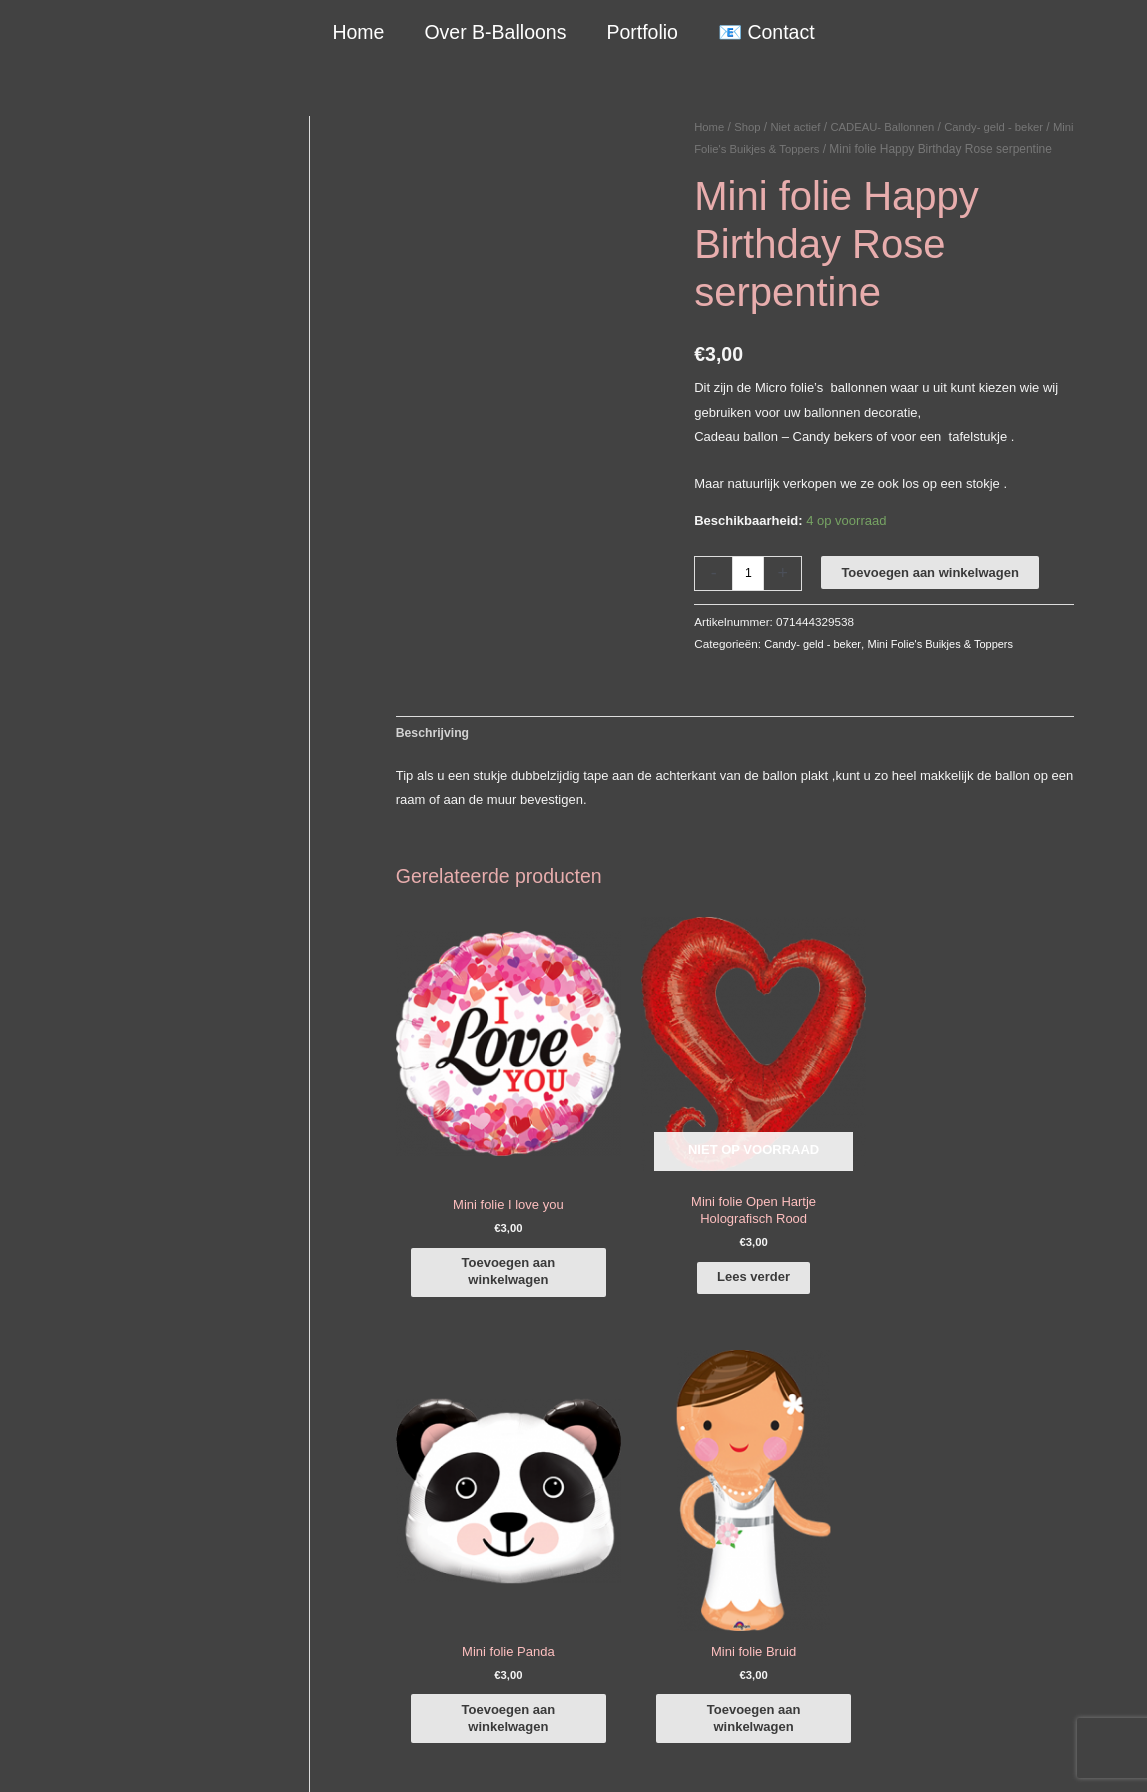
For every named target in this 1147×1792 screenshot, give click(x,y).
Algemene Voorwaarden (738, 1753)
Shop (750, 127)
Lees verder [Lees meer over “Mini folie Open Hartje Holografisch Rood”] (648, 1242)
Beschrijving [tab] (435, 755)
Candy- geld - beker (815, 665)
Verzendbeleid (861, 1753)
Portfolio (642, 32)
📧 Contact (764, 32)
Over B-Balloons (496, 32)
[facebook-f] (1003, 1454)
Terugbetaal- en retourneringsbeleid (1018, 1753)
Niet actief (800, 127)
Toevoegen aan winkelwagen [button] (491, 1220)
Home (360, 32)
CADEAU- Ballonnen (892, 127)
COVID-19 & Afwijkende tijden (112, 1665)
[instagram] (1003, 1483)
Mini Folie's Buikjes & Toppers (813, 149)
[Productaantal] (749, 595)
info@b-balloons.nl (100, 1558)
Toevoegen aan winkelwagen (931, 594)
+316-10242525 (91, 1534)
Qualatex (52, 1689)
